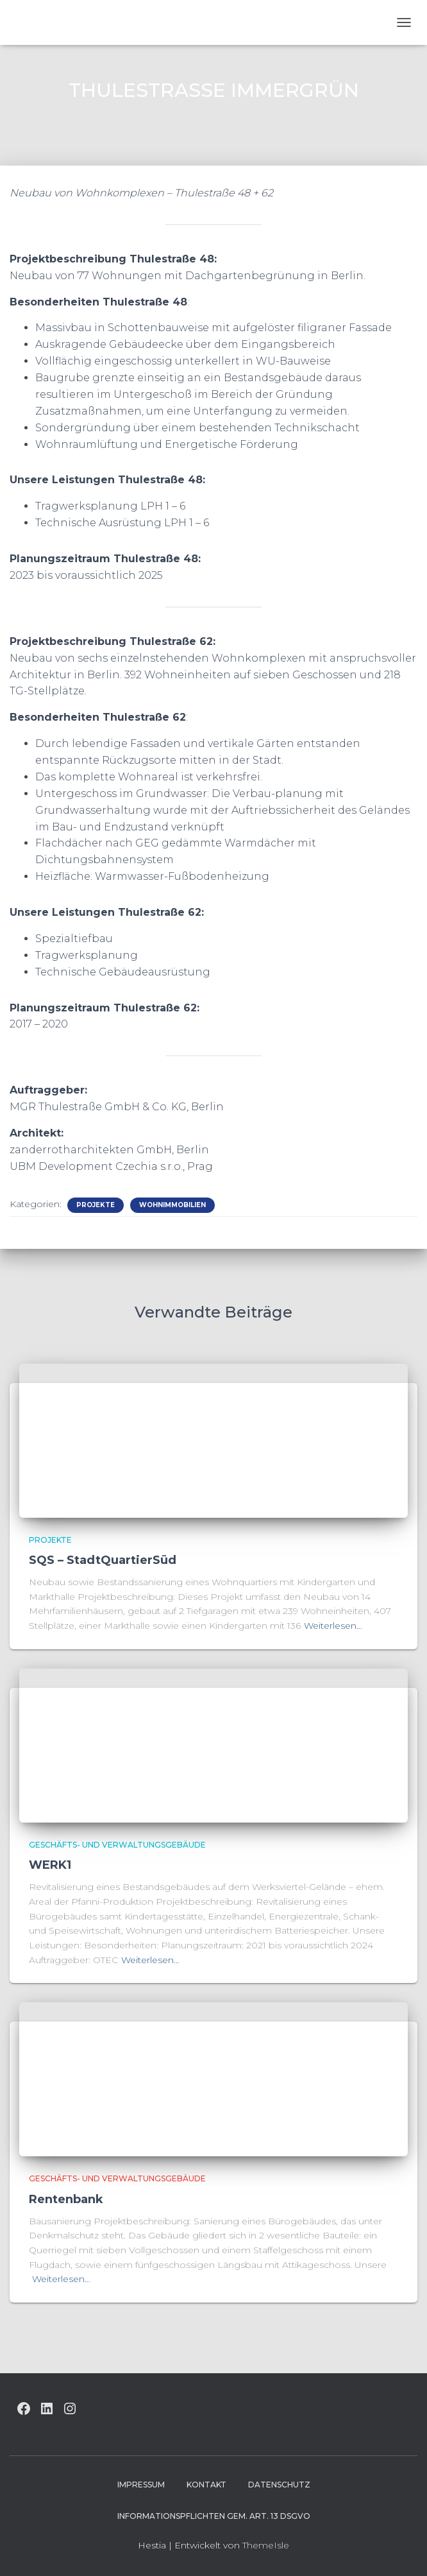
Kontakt (206, 2484)
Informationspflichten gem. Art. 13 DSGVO (213, 2516)
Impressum (141, 2484)
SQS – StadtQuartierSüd (102, 1560)
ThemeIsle (265, 2545)
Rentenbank (66, 2199)
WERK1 (50, 1865)
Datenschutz (279, 2484)
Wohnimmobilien (172, 1205)
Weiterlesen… (333, 1625)
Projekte (95, 1205)
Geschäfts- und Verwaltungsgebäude (117, 1845)
